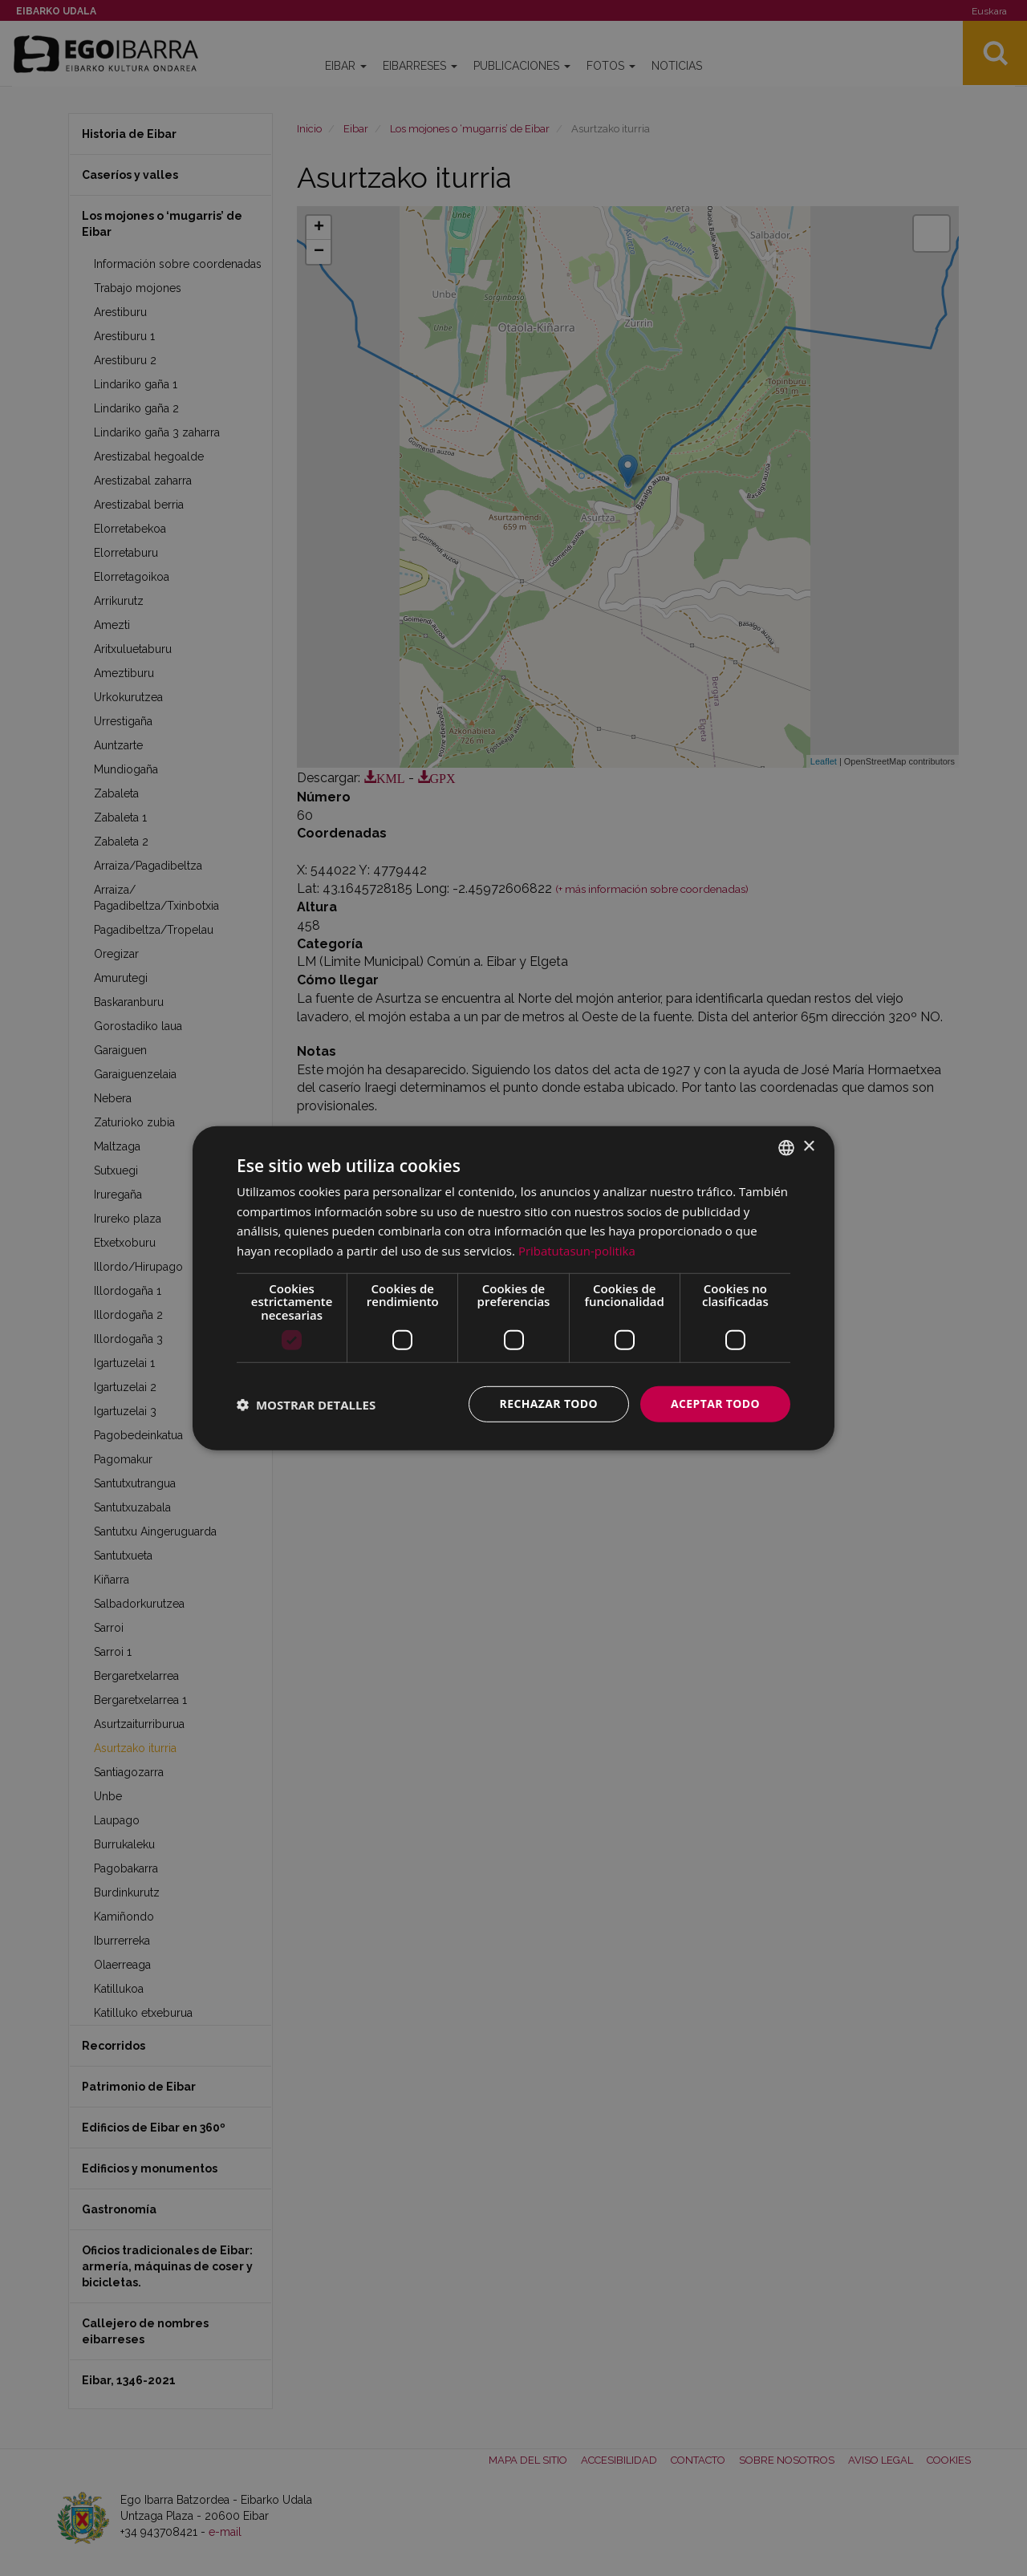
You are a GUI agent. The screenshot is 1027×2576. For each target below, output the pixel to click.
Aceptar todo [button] (715, 1403)
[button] (306, 1404)
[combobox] (786, 1147)
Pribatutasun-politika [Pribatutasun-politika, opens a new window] (576, 1251)
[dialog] (513, 1288)
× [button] (808, 1147)
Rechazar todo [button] (548, 1403)
